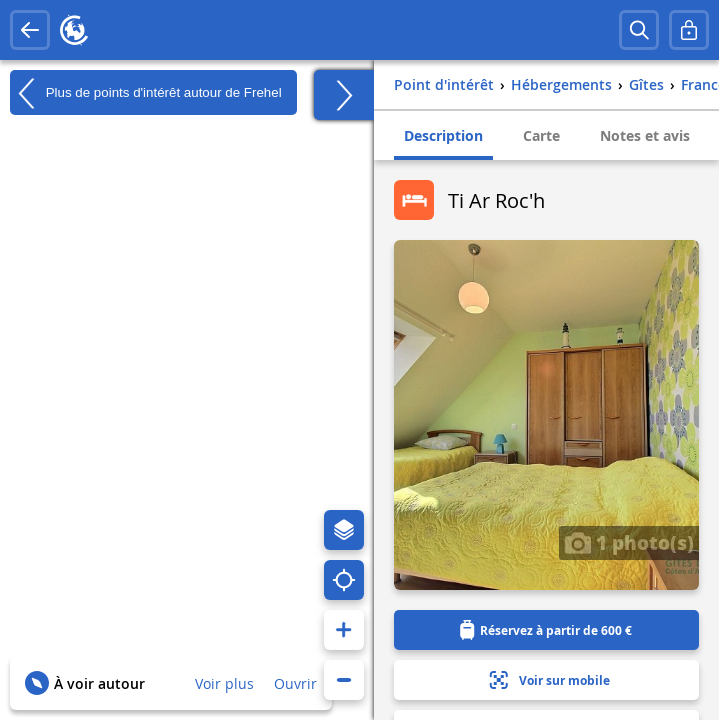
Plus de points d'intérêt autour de (146, 93)
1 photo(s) (629, 542)
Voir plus (224, 683)
